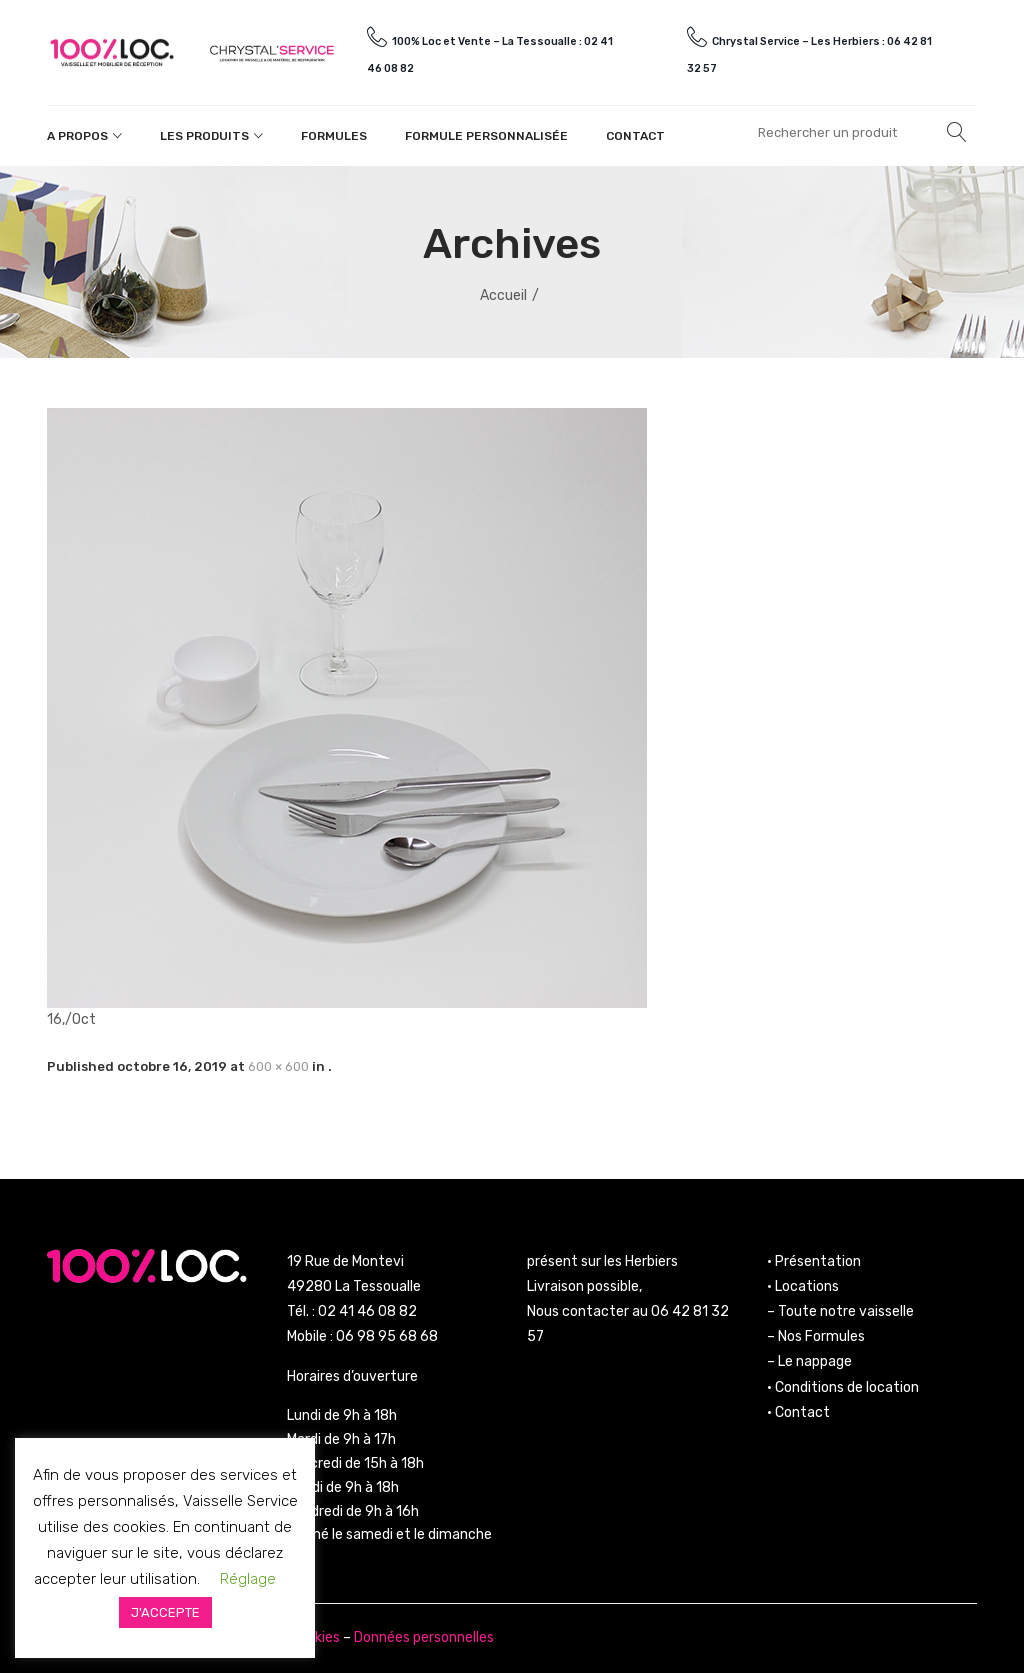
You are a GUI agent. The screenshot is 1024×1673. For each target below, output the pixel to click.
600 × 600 (278, 1066)
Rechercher (957, 132)
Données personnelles (424, 1637)
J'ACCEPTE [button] (165, 1612)
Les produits (204, 136)
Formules (334, 136)
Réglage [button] (248, 1579)
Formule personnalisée (486, 136)
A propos (77, 136)
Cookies (315, 1637)
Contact (635, 136)
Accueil (503, 295)
